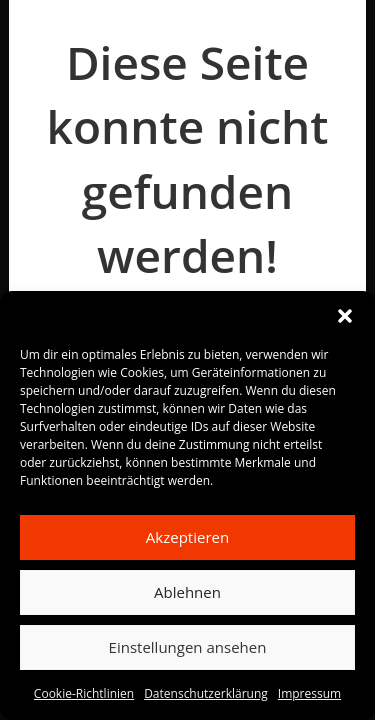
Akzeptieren (187, 537)
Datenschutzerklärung (206, 693)
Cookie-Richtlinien (84, 693)
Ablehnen (187, 592)
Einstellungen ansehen (188, 647)
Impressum (309, 693)
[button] (345, 316)
